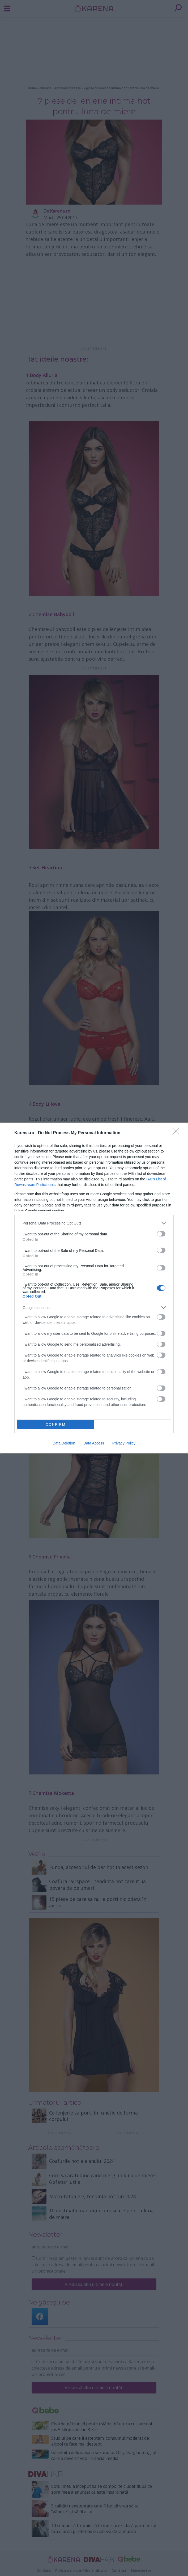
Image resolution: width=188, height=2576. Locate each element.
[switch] (161, 1233)
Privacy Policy (123, 1443)
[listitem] (94, 1223)
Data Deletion (64, 1443)
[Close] (178, 1133)
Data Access (93, 1443)
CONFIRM (56, 1424)
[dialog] (94, 1288)
